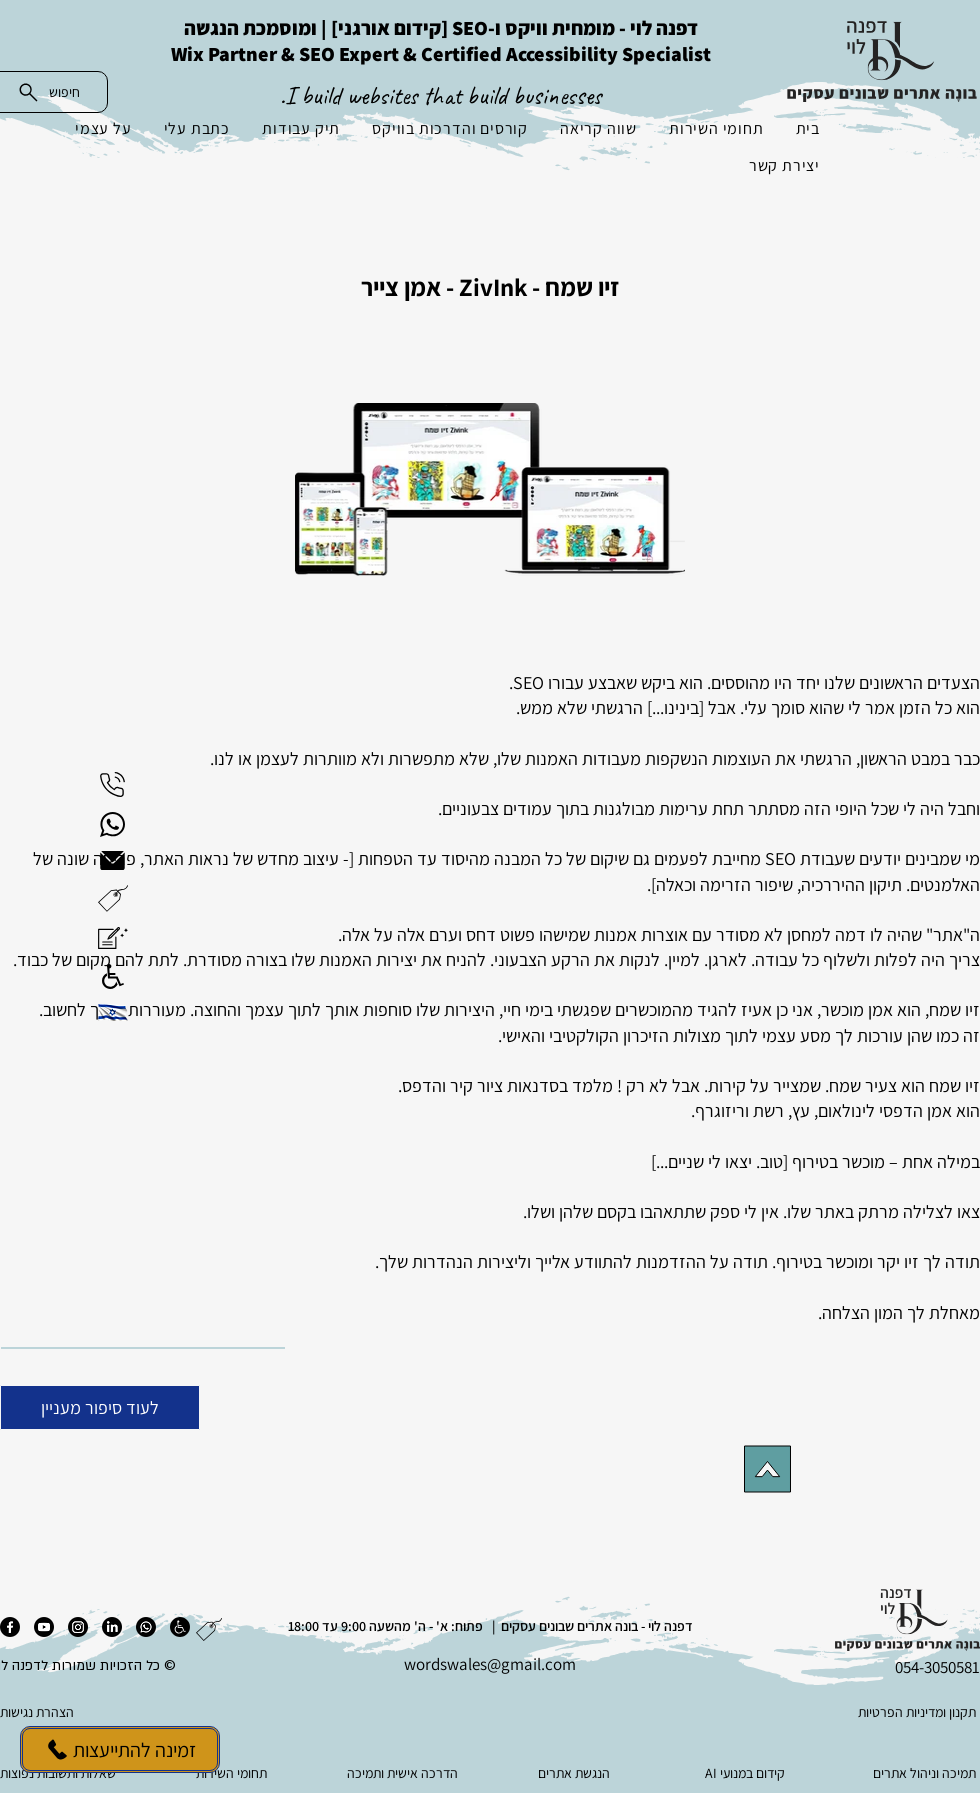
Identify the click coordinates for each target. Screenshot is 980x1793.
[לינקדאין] (112, 1627)
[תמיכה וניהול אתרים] (917, 1773)
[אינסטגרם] (78, 1627)
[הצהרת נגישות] (100, 1712)
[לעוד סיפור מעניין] (100, 1407)
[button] (113, 898)
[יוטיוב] (44, 1627)
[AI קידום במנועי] (746, 1773)
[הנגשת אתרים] (575, 1773)
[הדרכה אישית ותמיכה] (404, 1773)
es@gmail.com (524, 1664)
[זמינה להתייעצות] (120, 1749)
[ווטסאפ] (146, 1627)
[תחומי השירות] (233, 1773)
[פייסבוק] (10, 1627)
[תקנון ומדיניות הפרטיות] (878, 1712)
